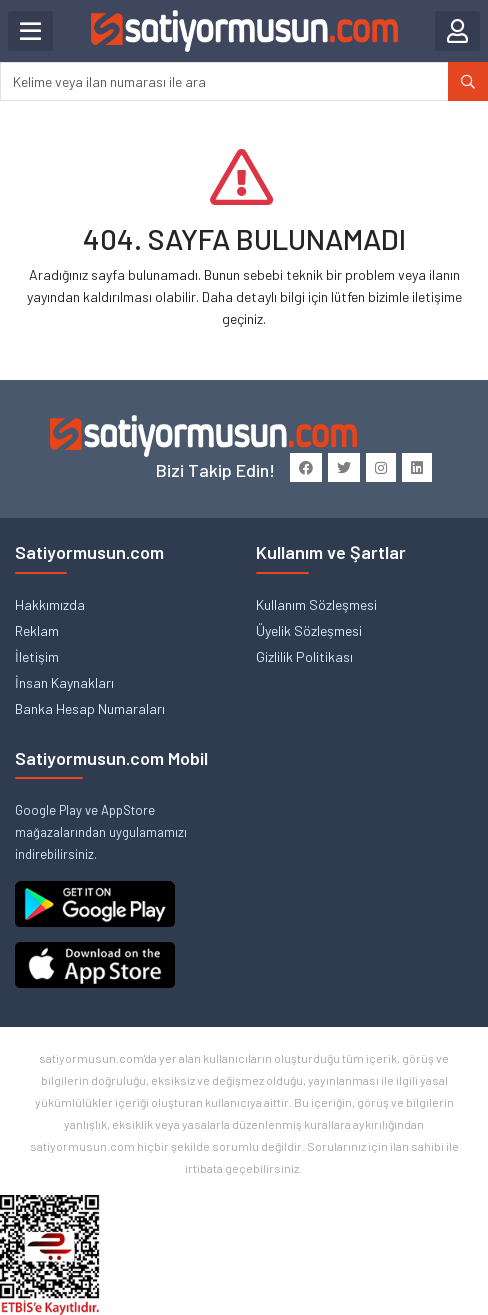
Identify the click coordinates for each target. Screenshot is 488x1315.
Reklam (37, 630)
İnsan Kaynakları (64, 682)
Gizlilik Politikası (304, 656)
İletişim (37, 656)
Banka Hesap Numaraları (90, 708)
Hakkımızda (50, 604)
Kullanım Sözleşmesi (316, 604)
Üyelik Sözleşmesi (309, 630)
